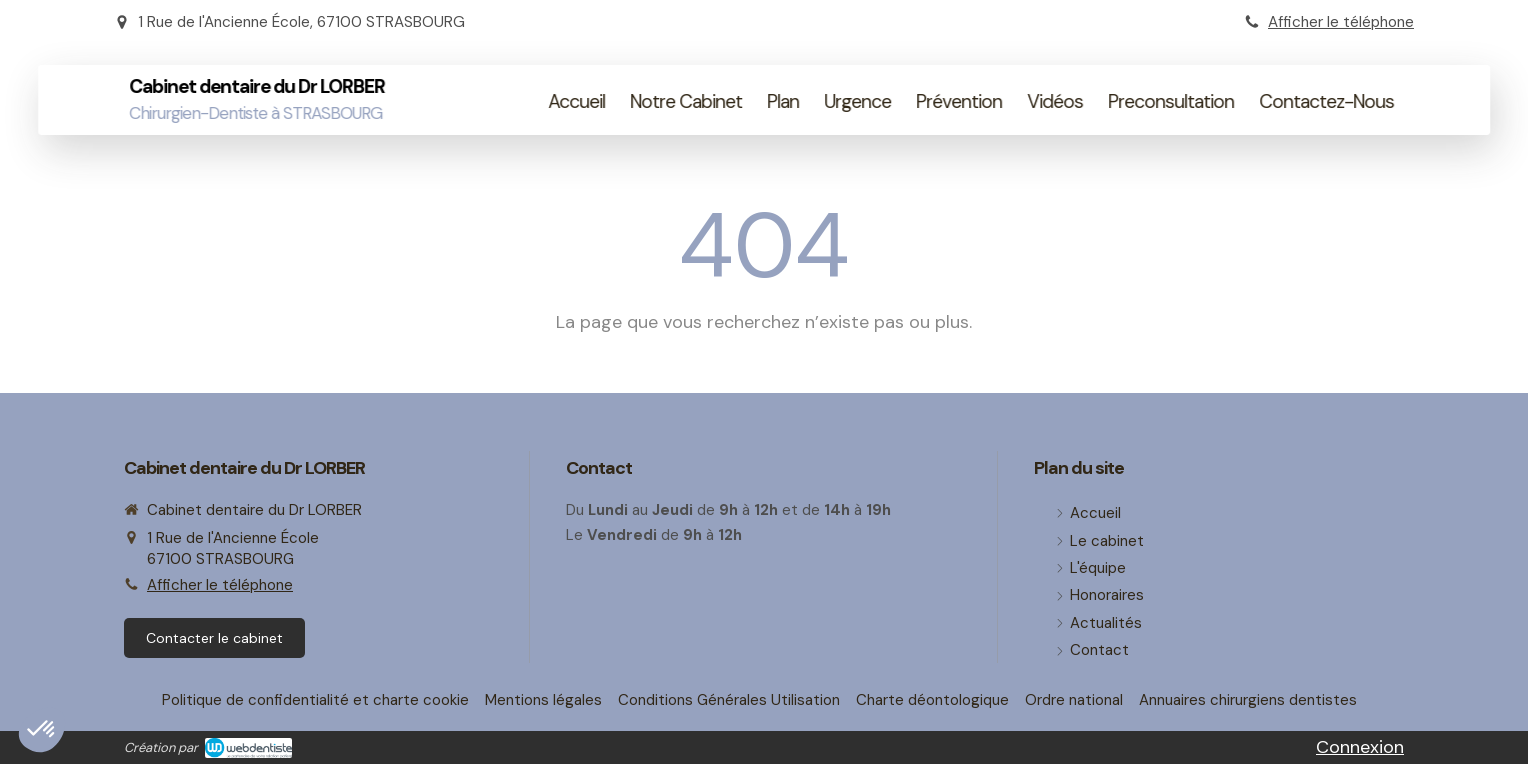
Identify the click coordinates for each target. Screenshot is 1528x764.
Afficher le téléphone (1341, 22)
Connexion (1360, 747)
